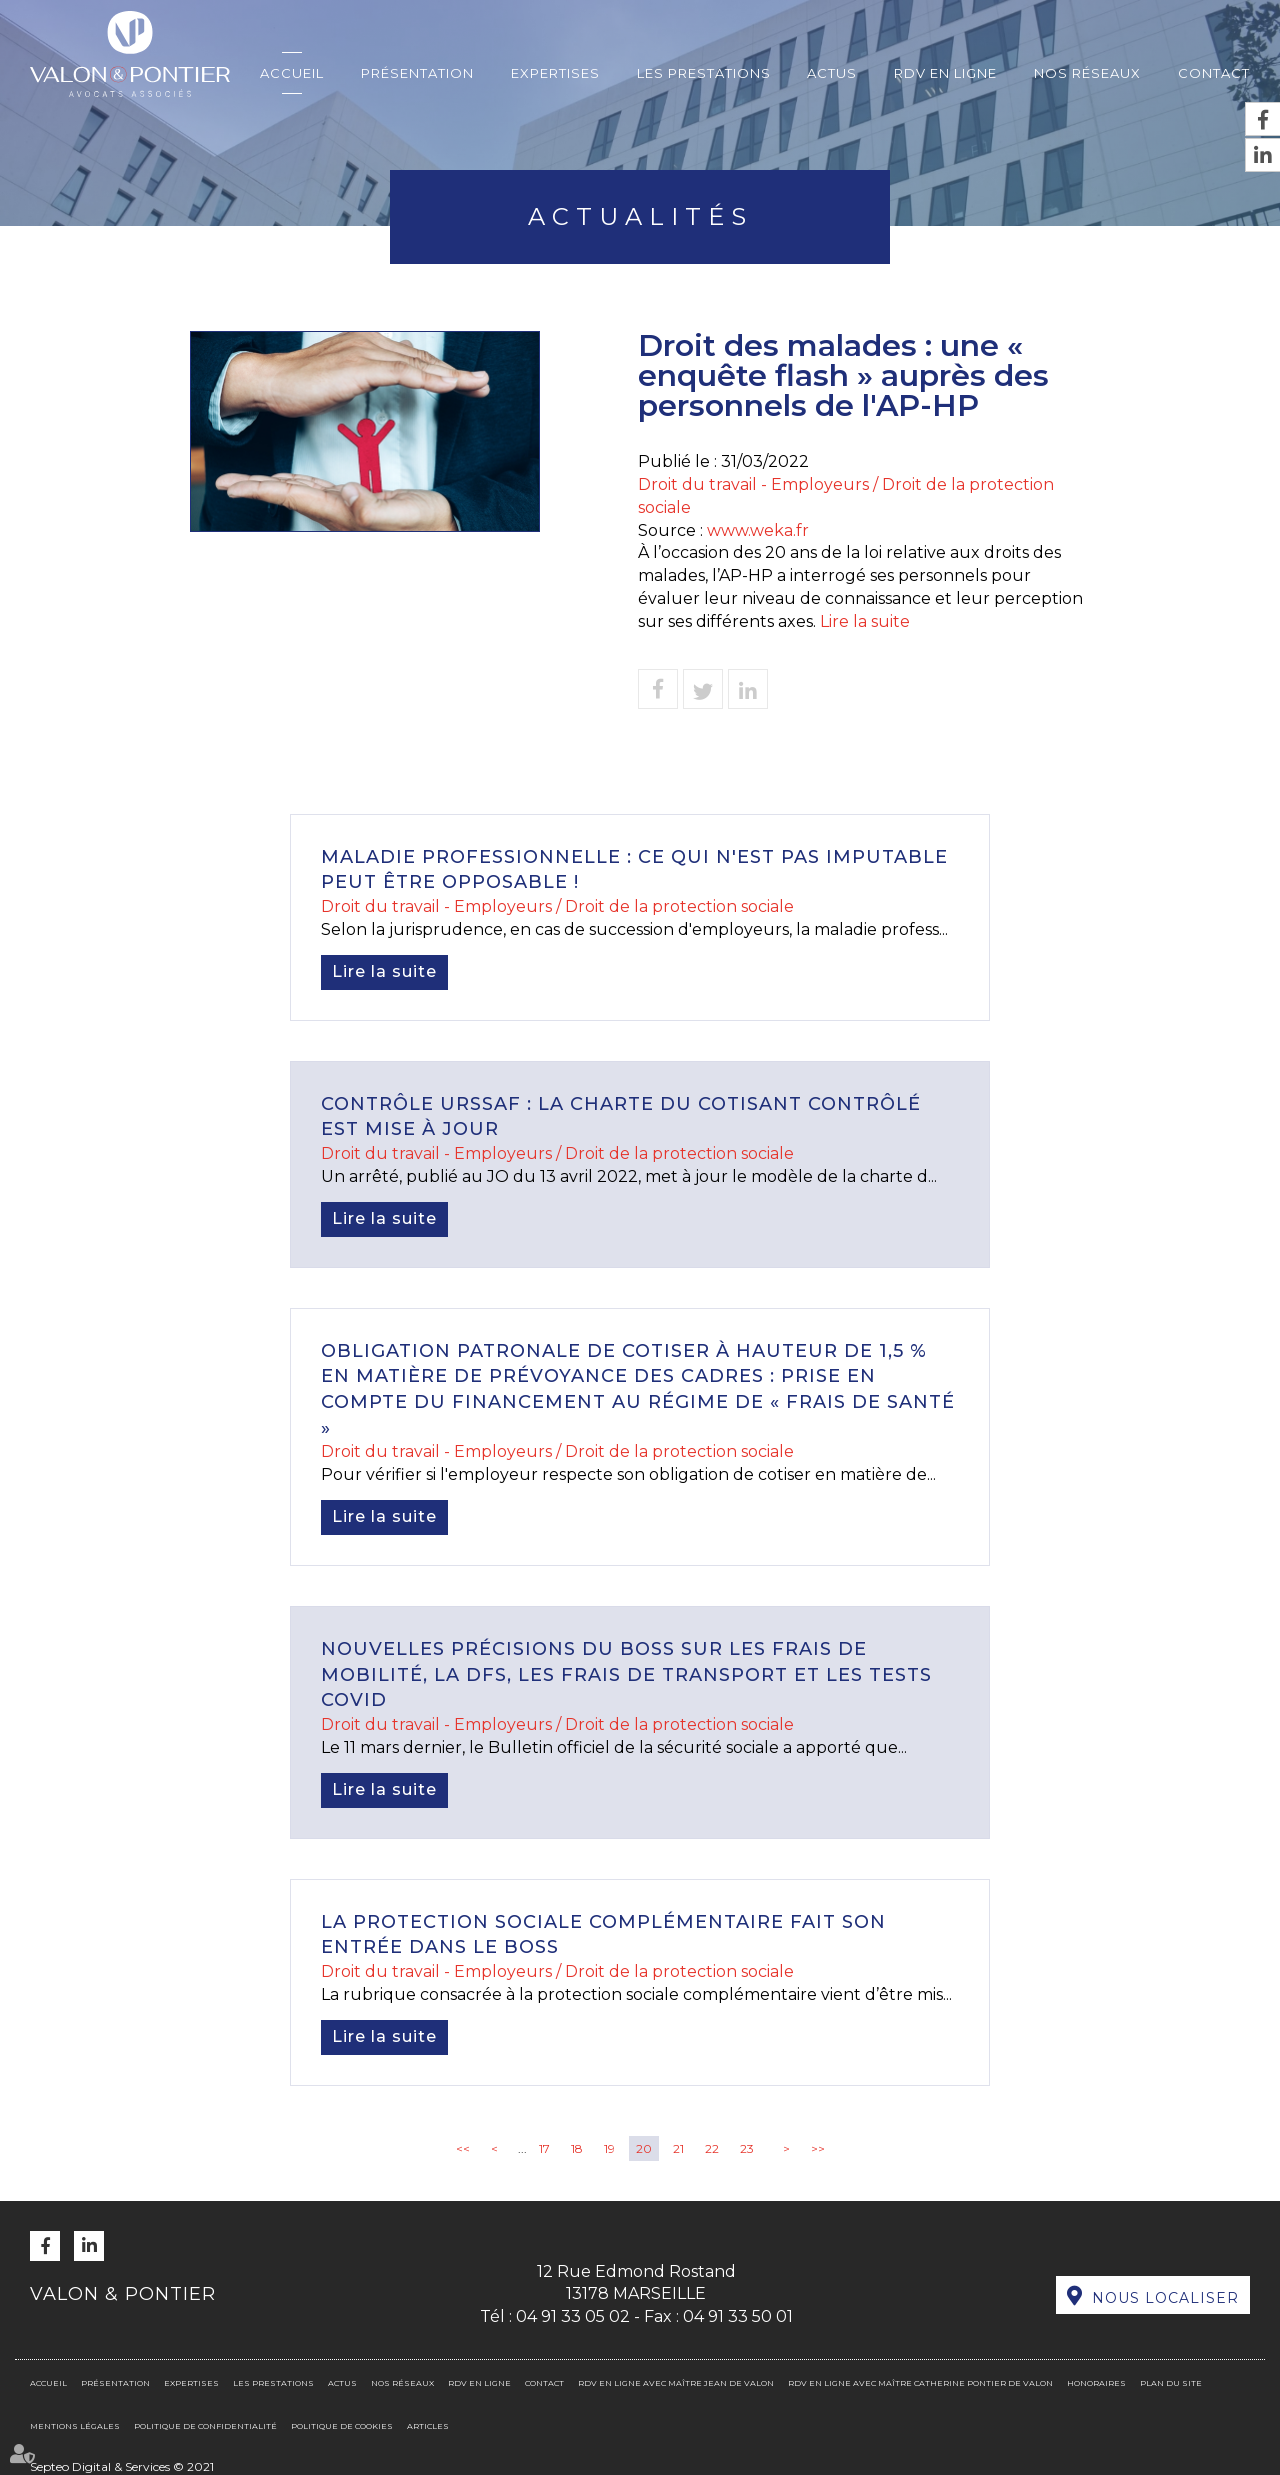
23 (747, 2148)
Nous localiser (1165, 2298)
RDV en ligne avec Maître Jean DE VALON (676, 2383)
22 (712, 2148)
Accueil (292, 73)
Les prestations (704, 73)
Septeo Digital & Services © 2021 (122, 2466)
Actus (832, 73)
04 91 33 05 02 (573, 2316)
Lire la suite (865, 621)
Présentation (417, 73)
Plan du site (1171, 2383)
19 (609, 2148)
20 (644, 2148)
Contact (1214, 73)
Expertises (555, 73)
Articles (428, 2426)
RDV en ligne (945, 73)
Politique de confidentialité (205, 2426)
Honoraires (1096, 2383)
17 (544, 2148)
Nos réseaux (1087, 73)
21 (678, 2148)
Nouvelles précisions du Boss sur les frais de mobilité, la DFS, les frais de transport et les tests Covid (626, 1674)
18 (577, 2148)
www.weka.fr (758, 530)
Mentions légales (75, 2426)
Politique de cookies (342, 2426)
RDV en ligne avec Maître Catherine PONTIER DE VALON (920, 2383)
